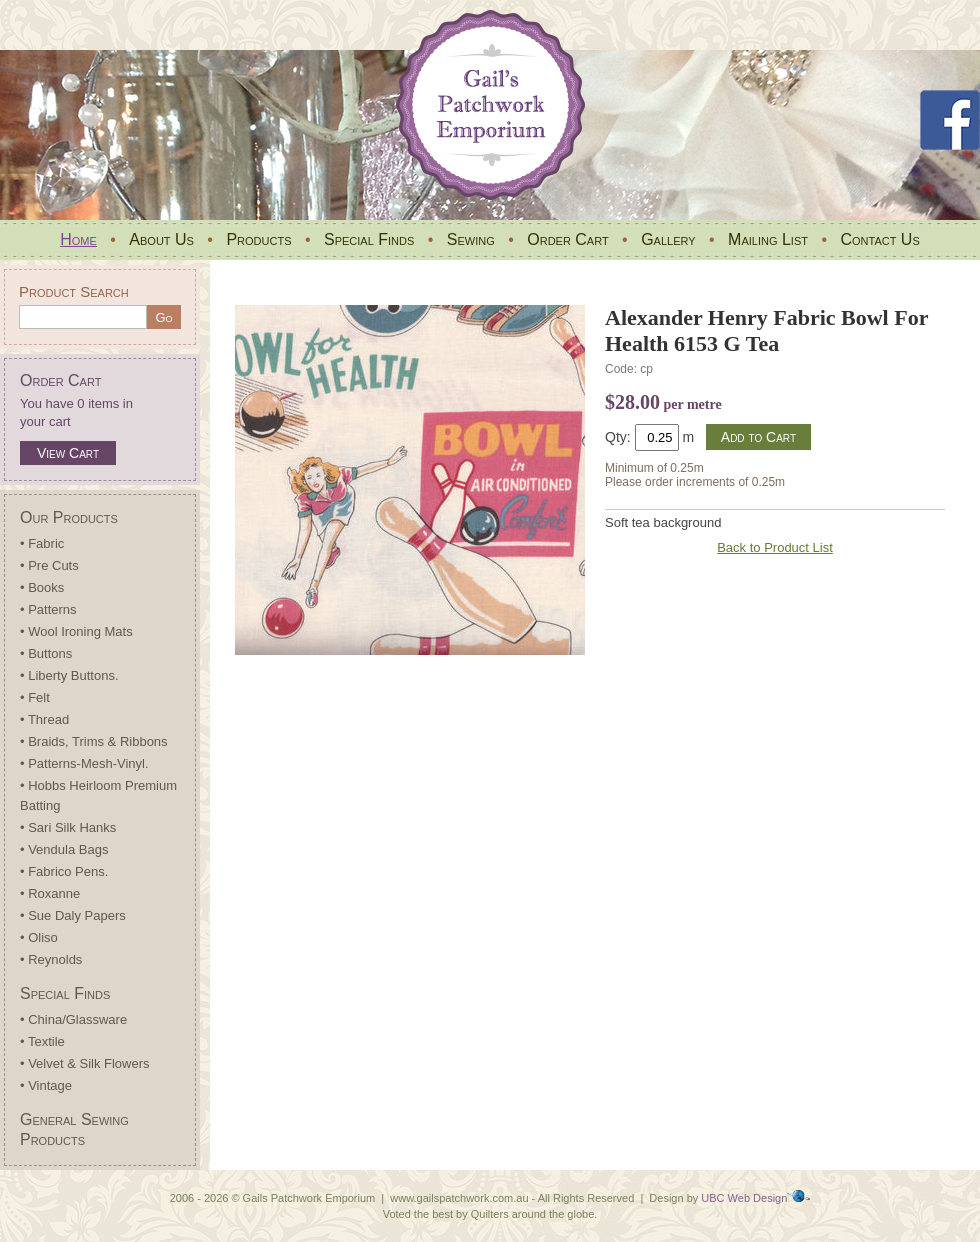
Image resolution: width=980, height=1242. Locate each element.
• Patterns (48, 609)
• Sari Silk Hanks (68, 827)
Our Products (69, 517)
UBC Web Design (744, 1198)
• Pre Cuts (49, 565)
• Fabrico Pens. (64, 871)
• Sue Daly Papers (73, 915)
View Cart (68, 453)
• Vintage (46, 1085)
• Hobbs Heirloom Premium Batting (98, 795)
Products (258, 239)
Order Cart (567, 239)
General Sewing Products (74, 1129)
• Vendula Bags (64, 849)
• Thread (44, 719)
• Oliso (39, 937)
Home (78, 239)
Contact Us (879, 239)
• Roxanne (50, 893)
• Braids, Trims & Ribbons (94, 741)
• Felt (35, 697)
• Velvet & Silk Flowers (85, 1063)
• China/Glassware (73, 1019)
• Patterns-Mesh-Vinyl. (84, 763)
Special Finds (369, 239)
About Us (161, 239)
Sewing (471, 239)
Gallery (668, 239)
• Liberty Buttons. (69, 675)
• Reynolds (51, 959)
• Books (42, 587)
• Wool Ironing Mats (76, 631)
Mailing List (768, 239)
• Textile (42, 1041)
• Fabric (42, 543)
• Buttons (46, 653)
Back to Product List (775, 547)
